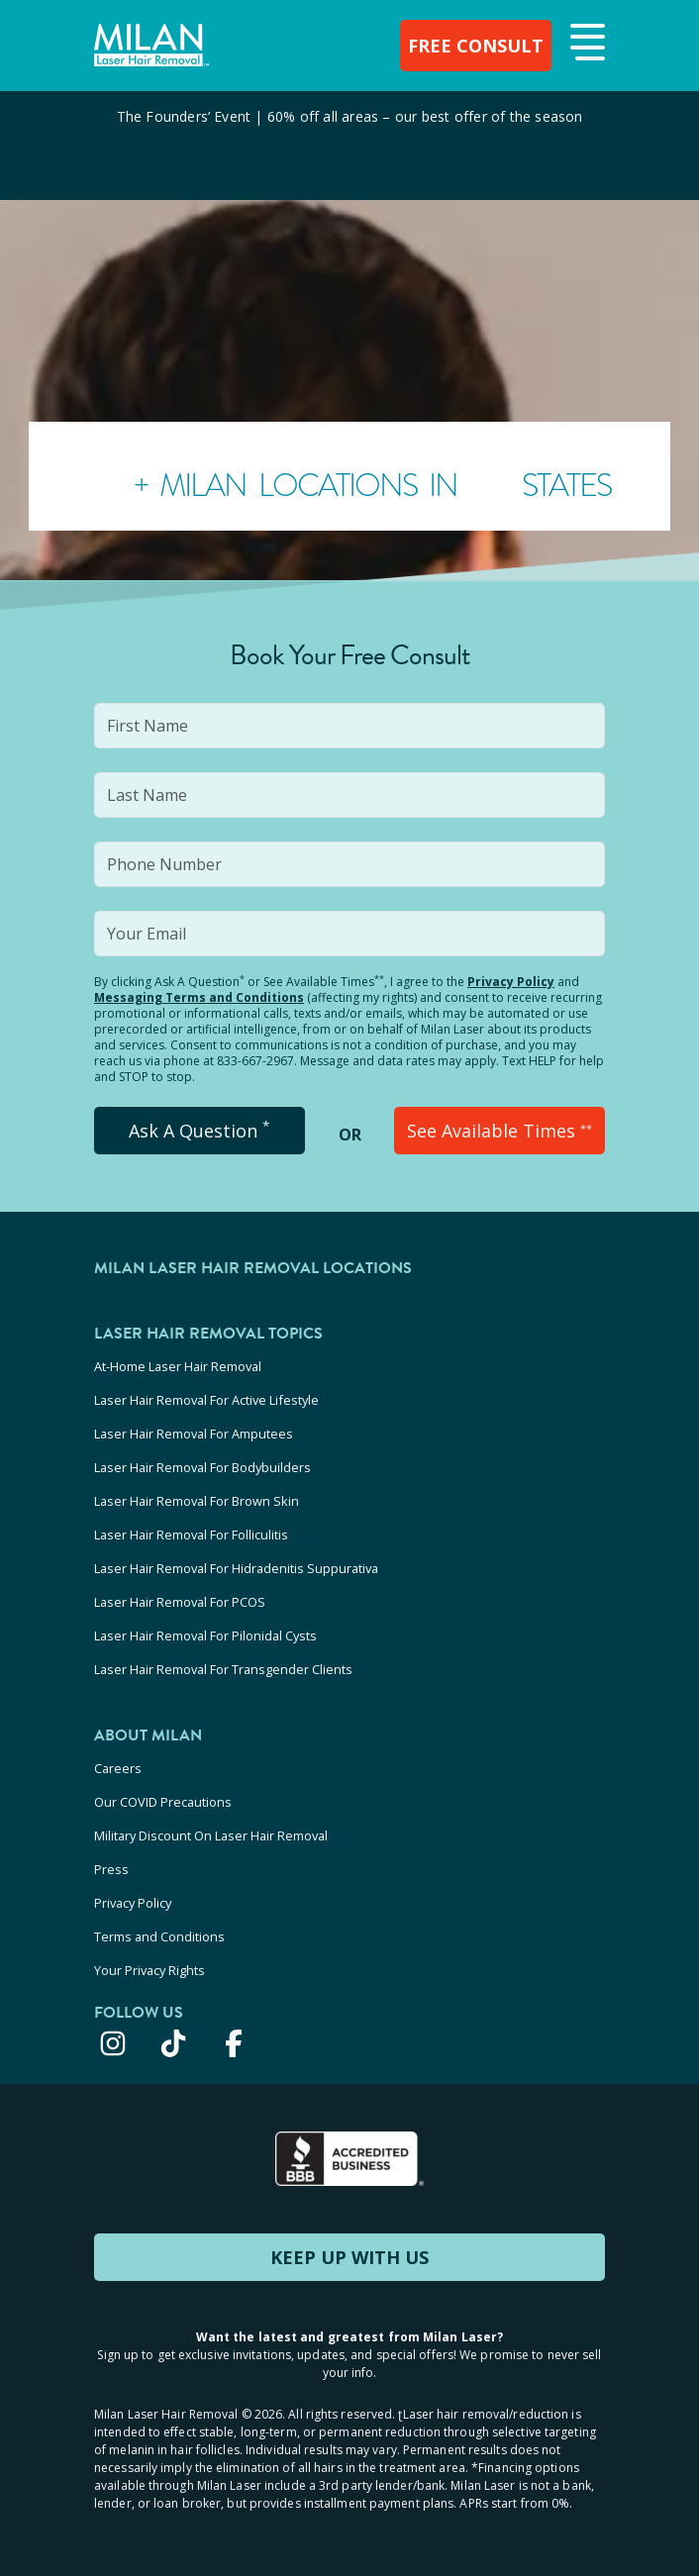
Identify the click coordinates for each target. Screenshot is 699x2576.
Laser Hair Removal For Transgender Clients (223, 1669)
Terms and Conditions (159, 1936)
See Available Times (499, 1130)
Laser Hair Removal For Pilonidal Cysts (205, 1635)
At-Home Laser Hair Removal (177, 1366)
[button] (585, 43)
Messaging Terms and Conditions (199, 997)
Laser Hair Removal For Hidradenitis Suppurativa (236, 1568)
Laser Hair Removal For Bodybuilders (202, 1467)
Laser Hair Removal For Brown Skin (196, 1501)
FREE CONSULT (476, 45)
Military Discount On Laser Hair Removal (211, 1835)
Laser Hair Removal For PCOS (179, 1602)
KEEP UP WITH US (349, 2257)
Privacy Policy (510, 981)
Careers (118, 1768)
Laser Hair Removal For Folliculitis (191, 1534)
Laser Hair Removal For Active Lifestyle (206, 1400)
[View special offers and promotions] (349, 145)
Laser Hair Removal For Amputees (193, 1433)
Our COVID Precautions (163, 1802)
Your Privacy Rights (149, 1970)
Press (111, 1869)
